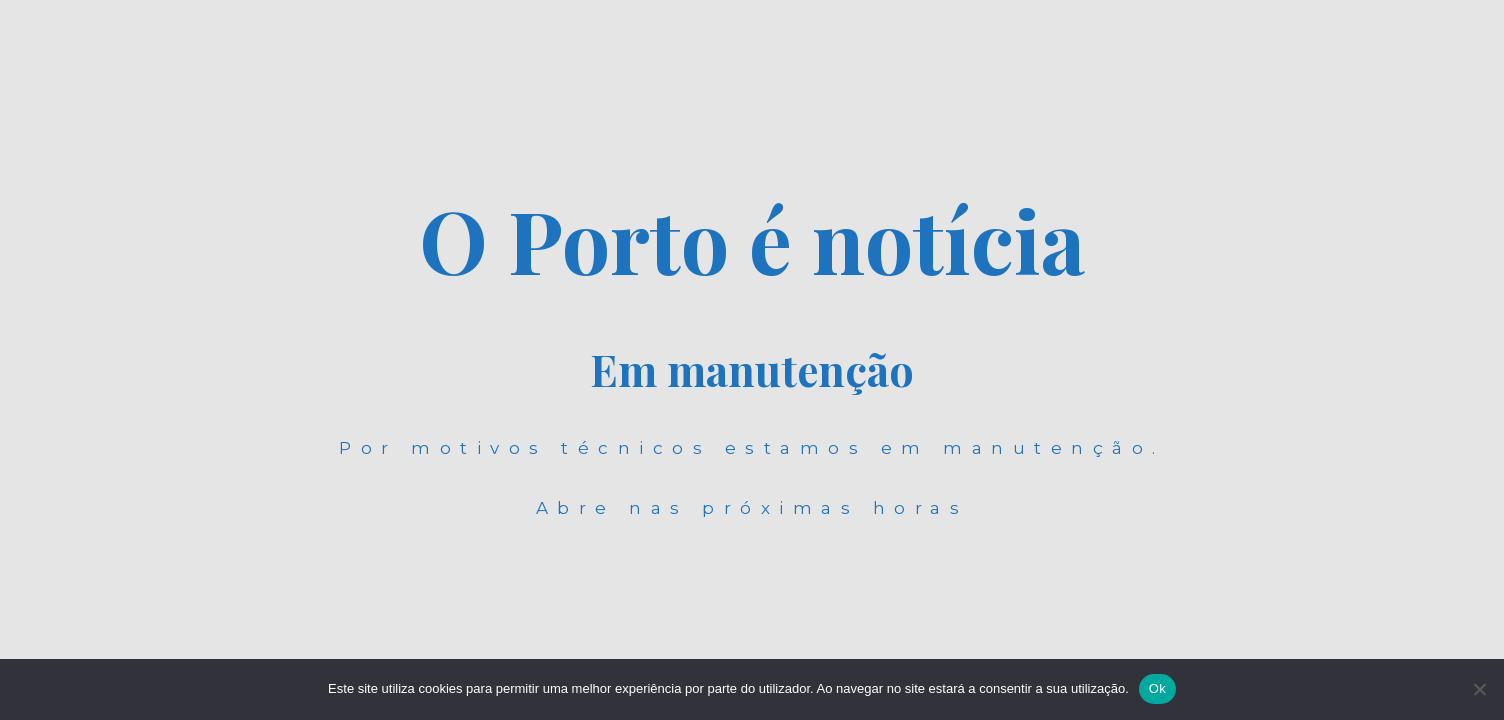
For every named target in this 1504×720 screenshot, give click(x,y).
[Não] (1479, 689)
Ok (1157, 688)
